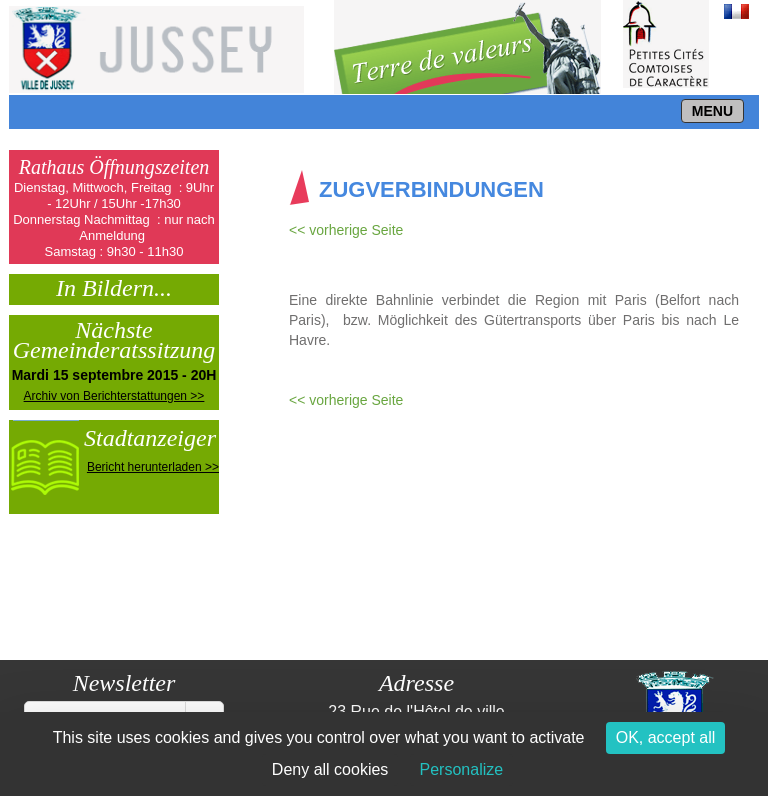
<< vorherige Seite (346, 230)
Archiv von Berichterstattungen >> (114, 396)
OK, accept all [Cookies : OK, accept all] (666, 737)
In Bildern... (114, 286)
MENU (712, 111)
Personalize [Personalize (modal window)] (462, 769)
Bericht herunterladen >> (153, 467)
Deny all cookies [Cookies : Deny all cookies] (330, 769)
